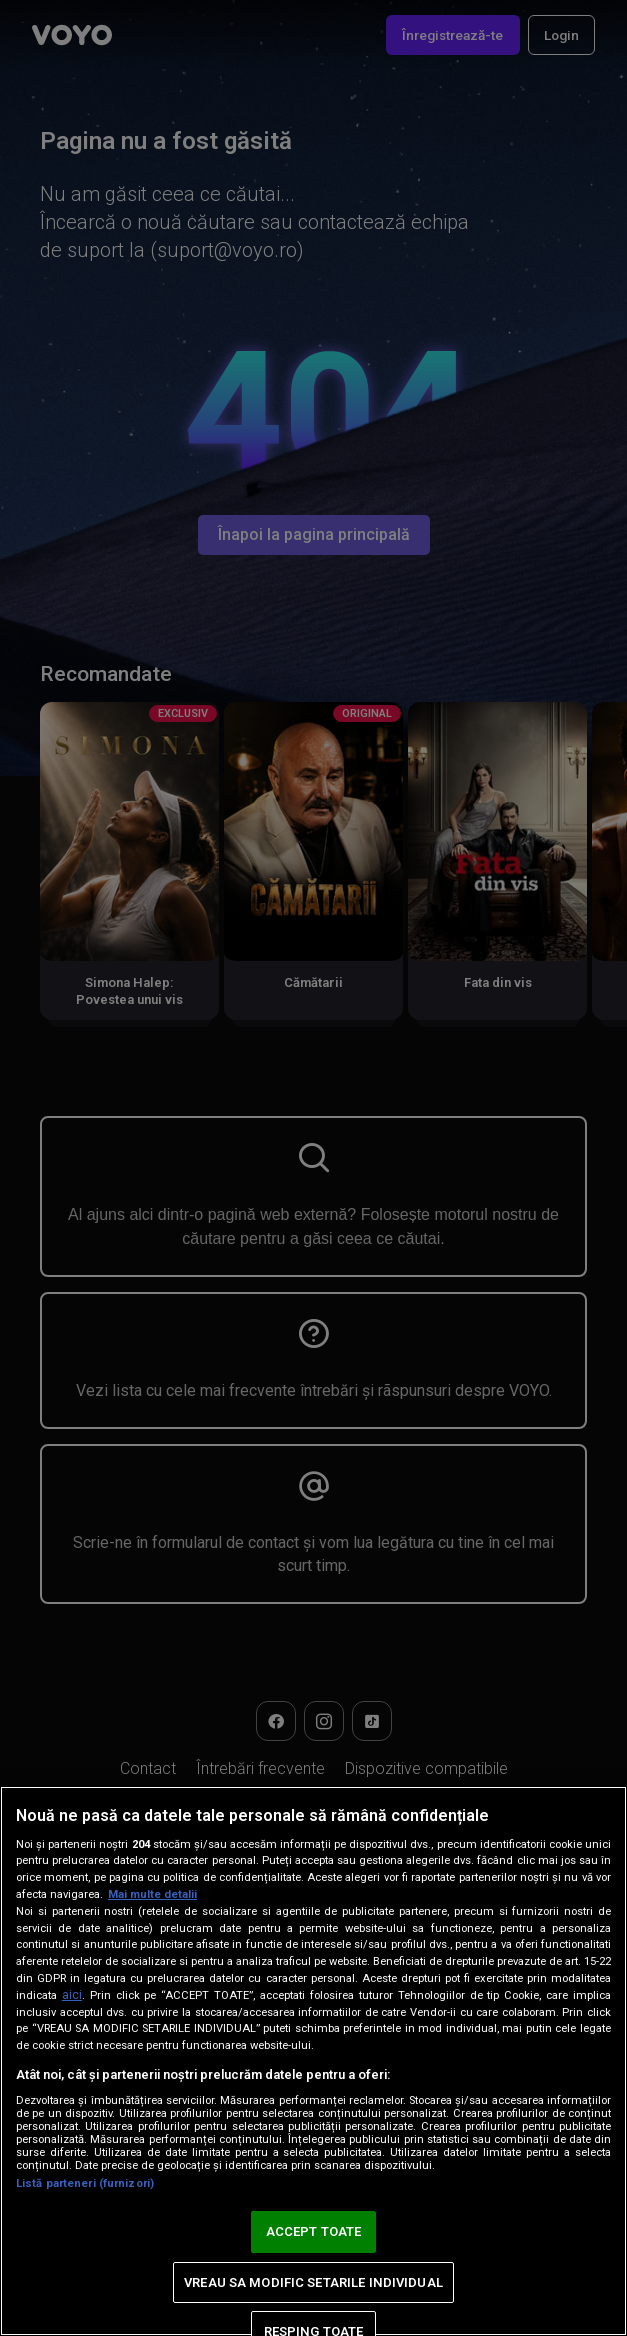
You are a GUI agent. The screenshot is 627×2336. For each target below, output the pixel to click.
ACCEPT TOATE (314, 2231)
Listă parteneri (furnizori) (85, 2183)
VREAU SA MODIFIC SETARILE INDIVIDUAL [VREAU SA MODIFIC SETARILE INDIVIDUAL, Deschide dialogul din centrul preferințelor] (313, 2282)
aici (72, 1995)
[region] (313, 2061)
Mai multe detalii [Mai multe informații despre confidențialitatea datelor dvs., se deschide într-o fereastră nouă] (152, 1894)
